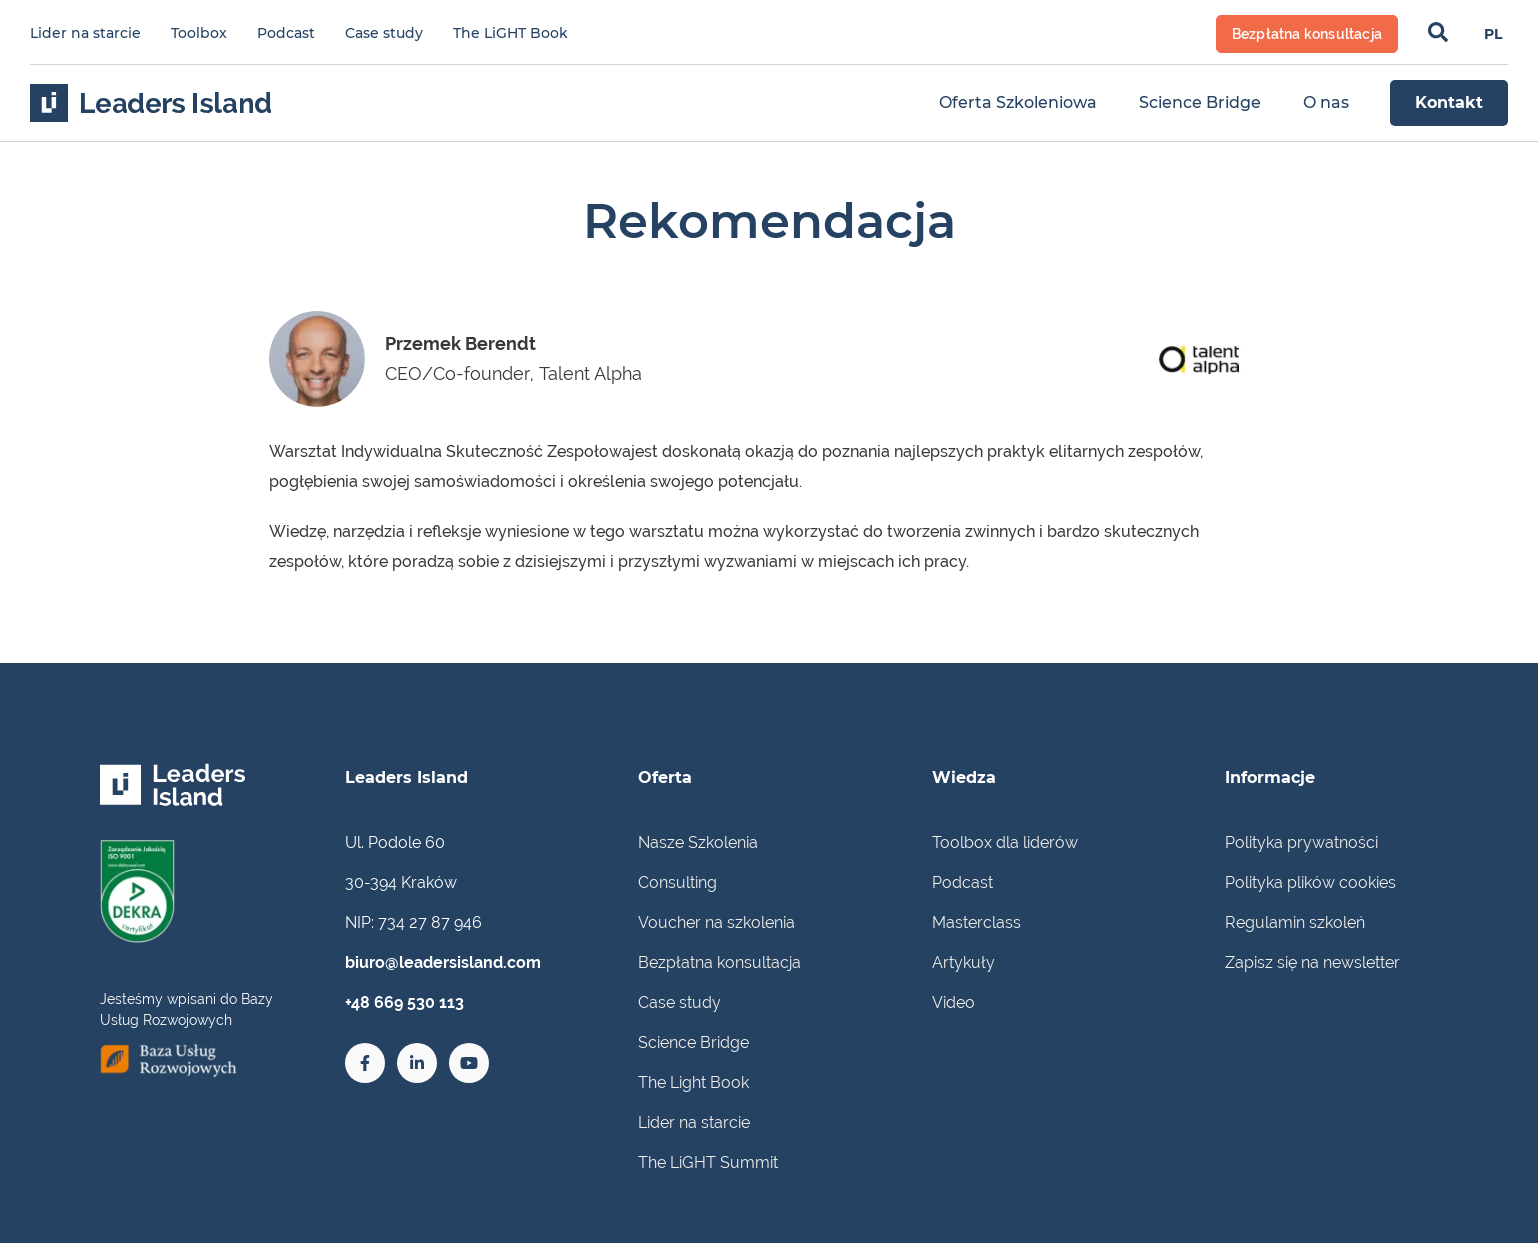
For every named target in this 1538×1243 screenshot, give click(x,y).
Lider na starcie (85, 33)
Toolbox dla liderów (1005, 842)
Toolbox (199, 33)
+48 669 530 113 (404, 1002)
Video (953, 1002)
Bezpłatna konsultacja (719, 962)
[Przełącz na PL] (1493, 33)
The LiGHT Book (510, 33)
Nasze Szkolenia (698, 842)
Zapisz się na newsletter (1312, 962)
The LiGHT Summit (708, 1162)
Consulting (677, 882)
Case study (384, 33)
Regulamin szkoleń (1295, 922)
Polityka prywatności (1301, 842)
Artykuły (963, 962)
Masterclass (976, 922)
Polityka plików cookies (1310, 882)
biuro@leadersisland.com (443, 962)
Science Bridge (693, 1042)
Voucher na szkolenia (716, 922)
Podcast (286, 33)
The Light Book (693, 1082)
